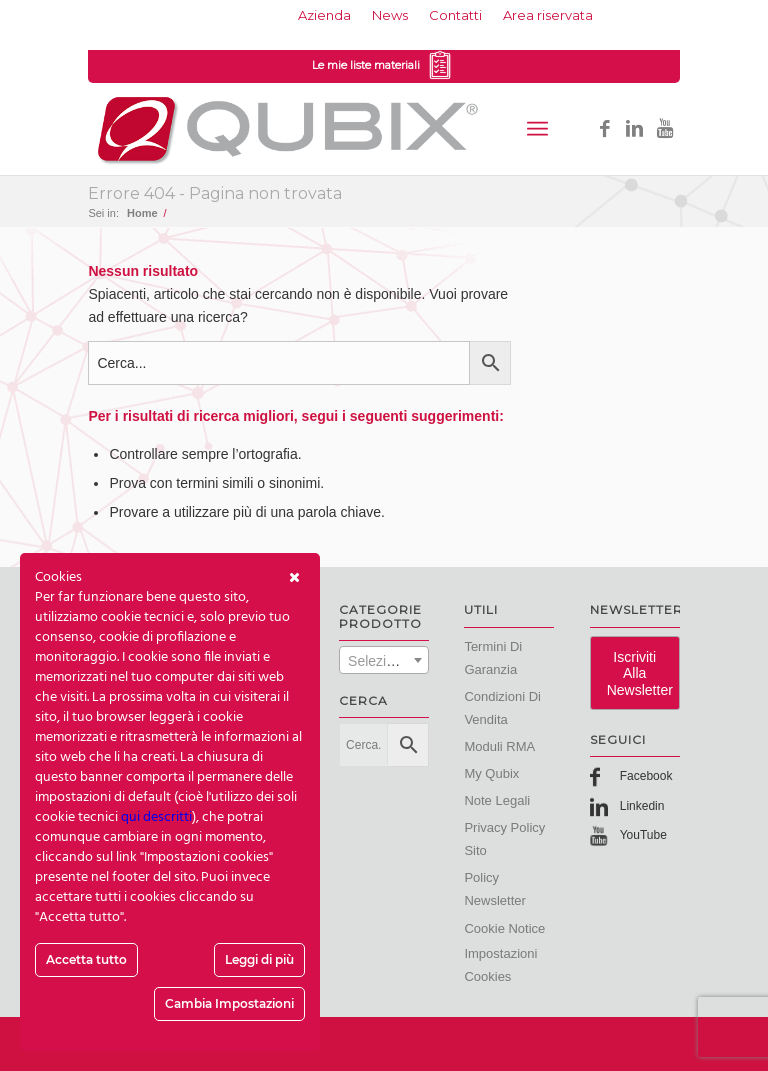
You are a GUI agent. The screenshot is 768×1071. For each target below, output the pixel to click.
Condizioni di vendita (502, 708)
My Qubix (491, 773)
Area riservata (548, 15)
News (390, 15)
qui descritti (156, 817)
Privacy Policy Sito (504, 839)
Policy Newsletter (494, 889)
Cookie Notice (504, 928)
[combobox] (384, 660)
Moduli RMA (499, 746)
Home (142, 213)
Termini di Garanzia (493, 658)
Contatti (455, 15)
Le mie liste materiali (384, 66)
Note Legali (497, 800)
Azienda (324, 15)
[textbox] (384, 661)
